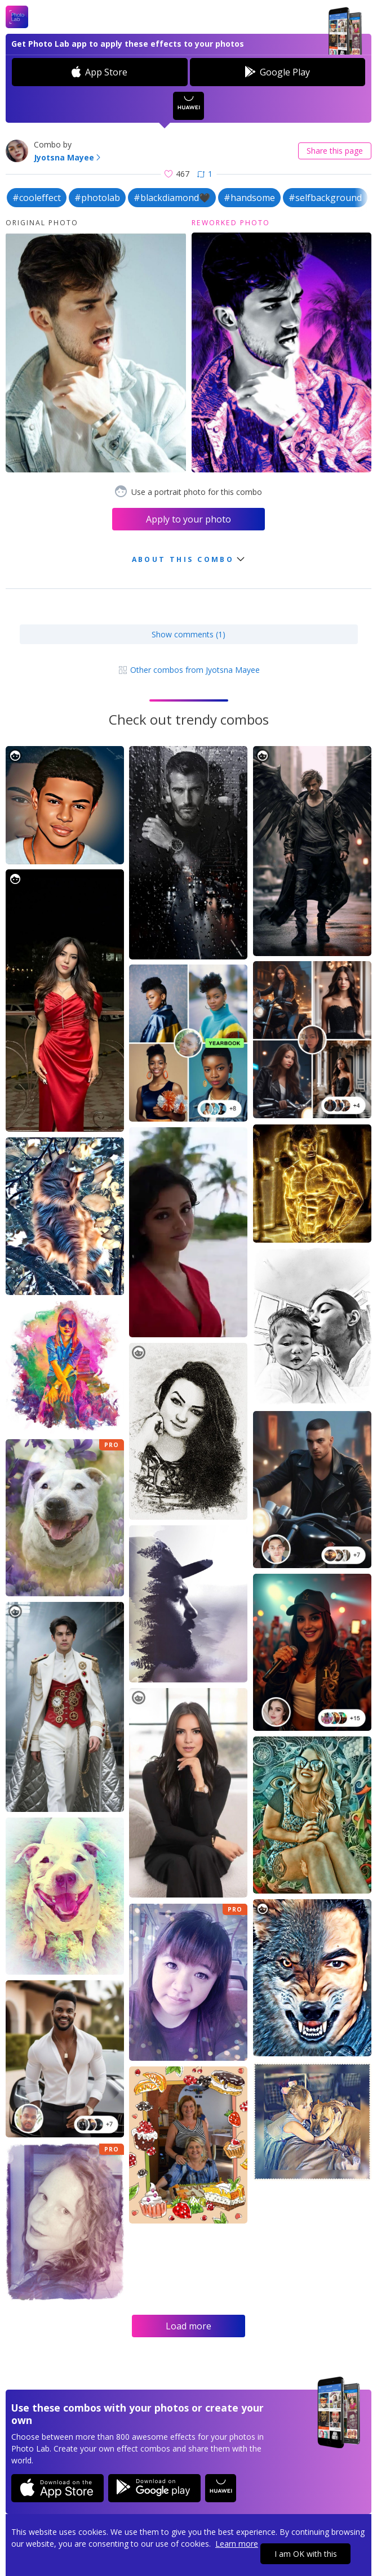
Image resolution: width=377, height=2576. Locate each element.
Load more (188, 2326)
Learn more (236, 2543)
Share (335, 150)
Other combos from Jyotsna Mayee (188, 669)
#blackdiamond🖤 (172, 197)
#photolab (97, 197)
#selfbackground (325, 197)
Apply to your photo (188, 519)
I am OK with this (305, 2553)
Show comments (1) (188, 634)
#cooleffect (36, 197)
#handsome (249, 197)
